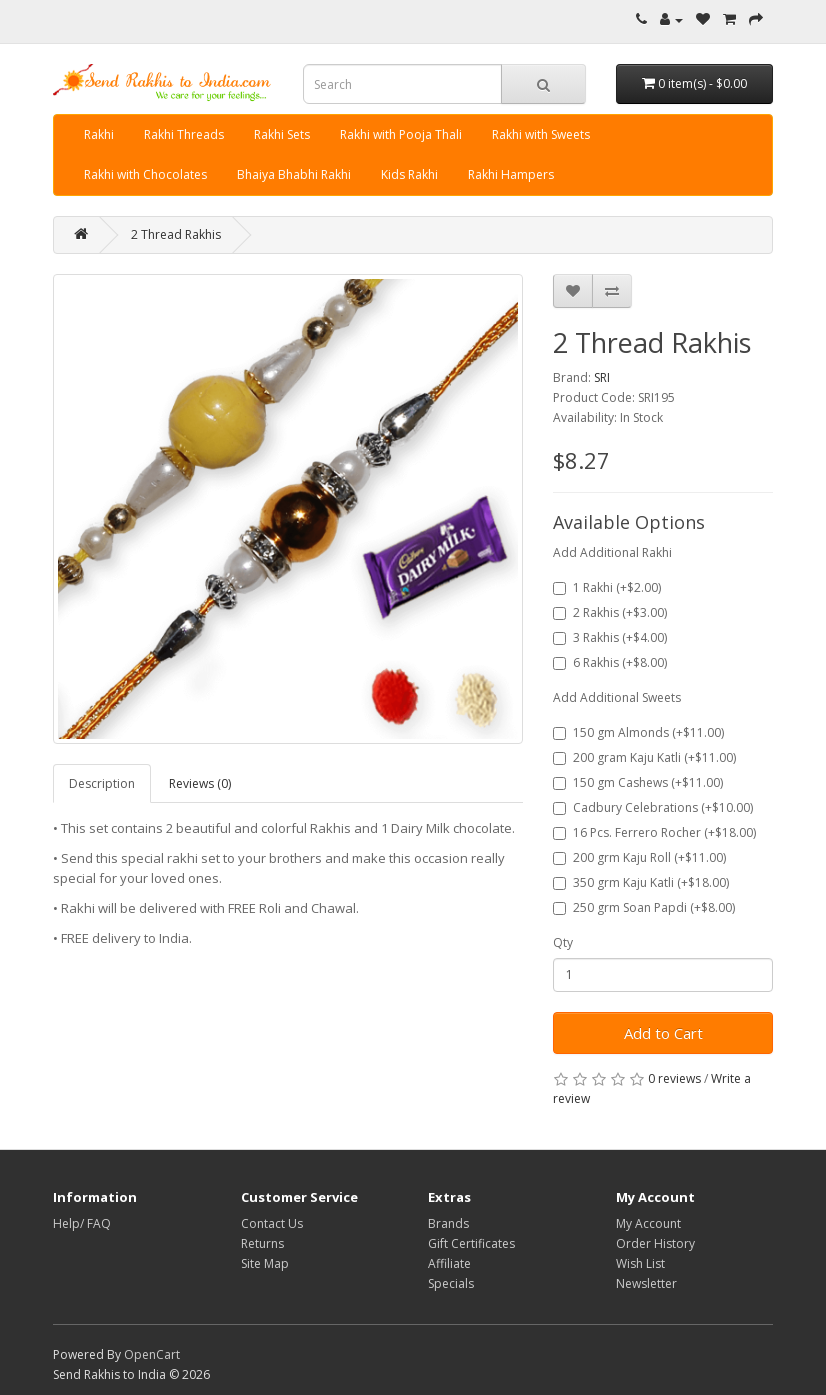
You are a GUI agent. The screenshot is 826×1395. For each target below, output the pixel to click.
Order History (655, 1243)
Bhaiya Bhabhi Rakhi (294, 174)
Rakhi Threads (184, 134)
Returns (262, 1243)
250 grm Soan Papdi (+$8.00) (644, 907)
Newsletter (646, 1283)
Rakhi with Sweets (541, 134)
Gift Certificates (471, 1243)
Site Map (265, 1263)
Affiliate (449, 1263)
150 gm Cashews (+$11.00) (638, 782)
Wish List (640, 1263)
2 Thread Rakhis (176, 234)
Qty (563, 942)
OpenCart (152, 1354)
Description (102, 783)
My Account (648, 1223)
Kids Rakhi (409, 174)
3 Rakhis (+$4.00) (610, 637)
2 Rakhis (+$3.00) (610, 612)
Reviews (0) (200, 783)
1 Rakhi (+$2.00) (607, 587)
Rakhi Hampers (511, 174)
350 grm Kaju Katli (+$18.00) (641, 882)
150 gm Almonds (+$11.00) (638, 732)
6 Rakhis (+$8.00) (610, 662)
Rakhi (99, 134)
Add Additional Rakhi (612, 552)
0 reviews (674, 1078)
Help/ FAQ (82, 1223)
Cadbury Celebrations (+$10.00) (653, 807)
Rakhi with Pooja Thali (401, 134)
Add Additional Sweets (617, 697)
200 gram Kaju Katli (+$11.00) (644, 757)
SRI (602, 377)
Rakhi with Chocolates (145, 174)
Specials (451, 1283)
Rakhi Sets (282, 134)
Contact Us (272, 1223)
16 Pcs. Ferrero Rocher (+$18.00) (654, 832)
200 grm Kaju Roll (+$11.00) (639, 857)
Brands (448, 1223)
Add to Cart (663, 1033)
